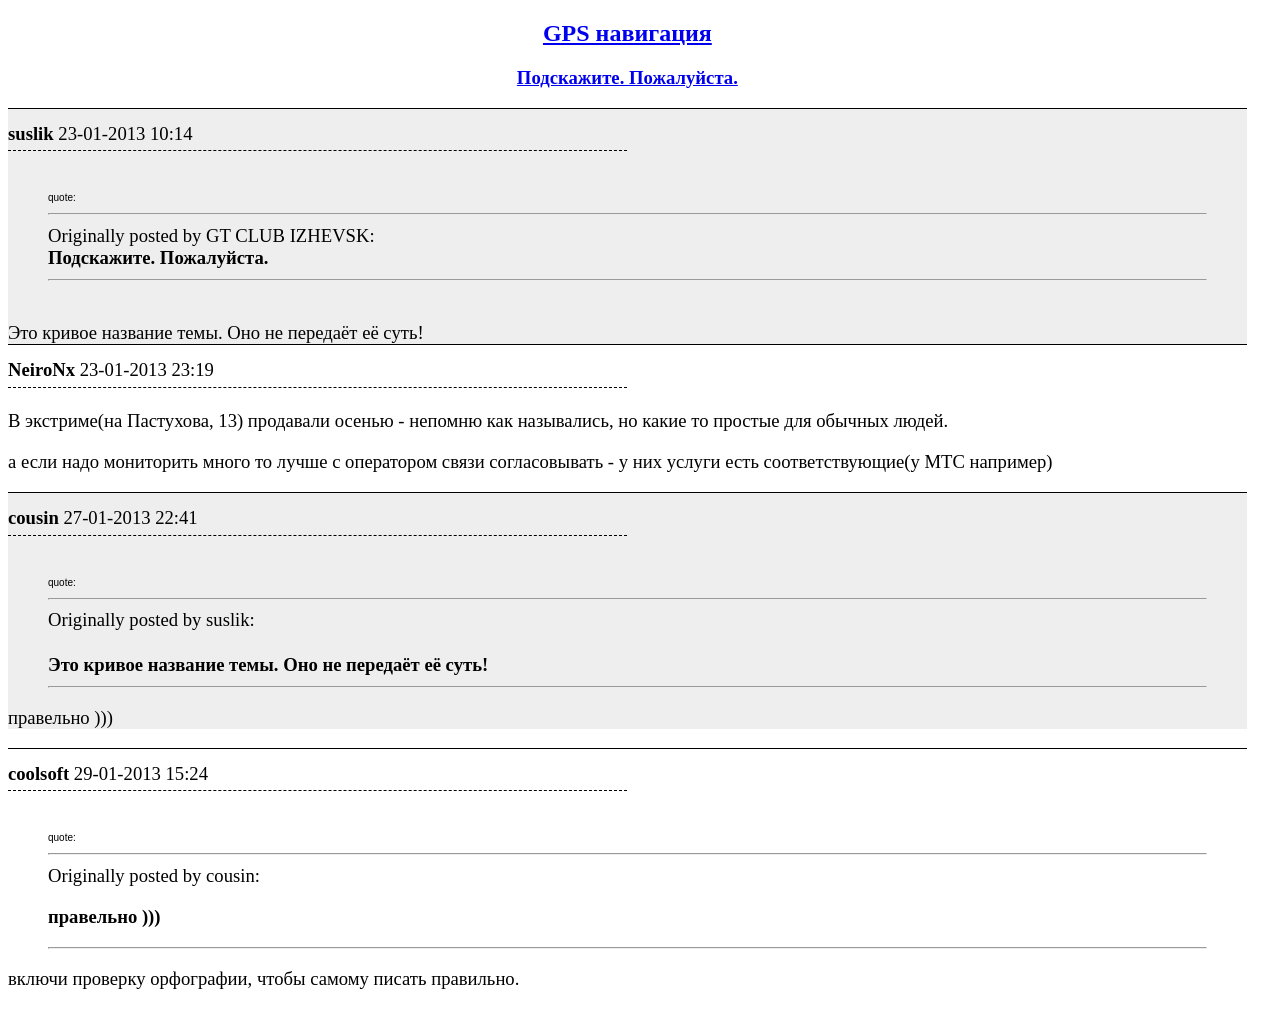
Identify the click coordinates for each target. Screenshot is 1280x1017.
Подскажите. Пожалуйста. (627, 77)
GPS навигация (627, 33)
